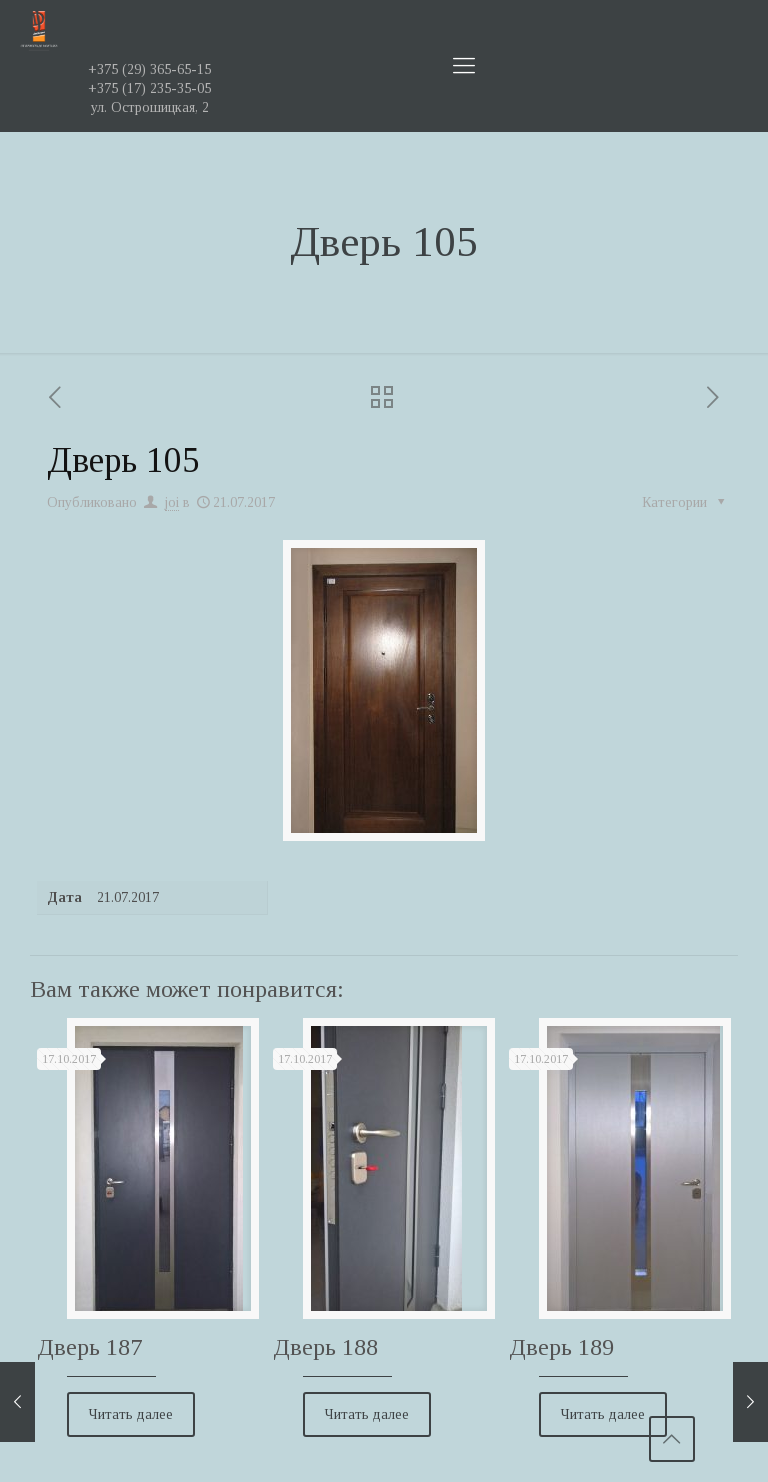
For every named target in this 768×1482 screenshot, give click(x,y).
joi (172, 502)
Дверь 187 (89, 1347)
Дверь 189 (561, 1347)
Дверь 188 (325, 1347)
